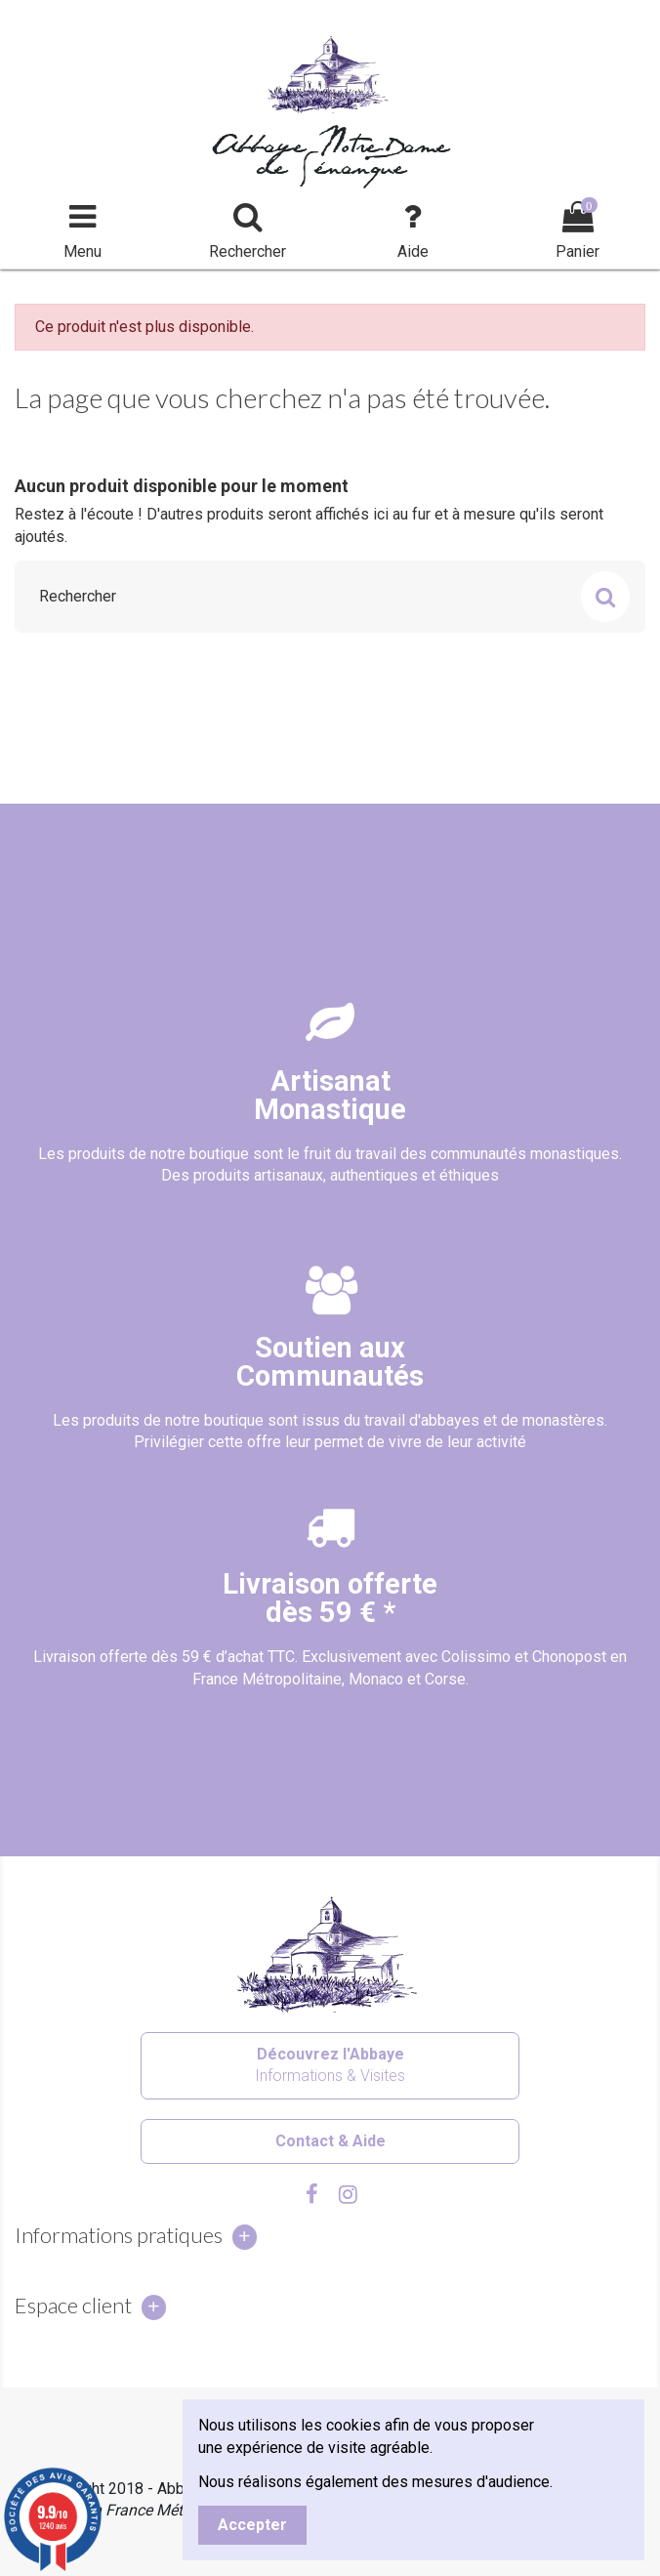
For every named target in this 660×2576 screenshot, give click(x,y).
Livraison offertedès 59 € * (330, 1598)
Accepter (252, 2524)
